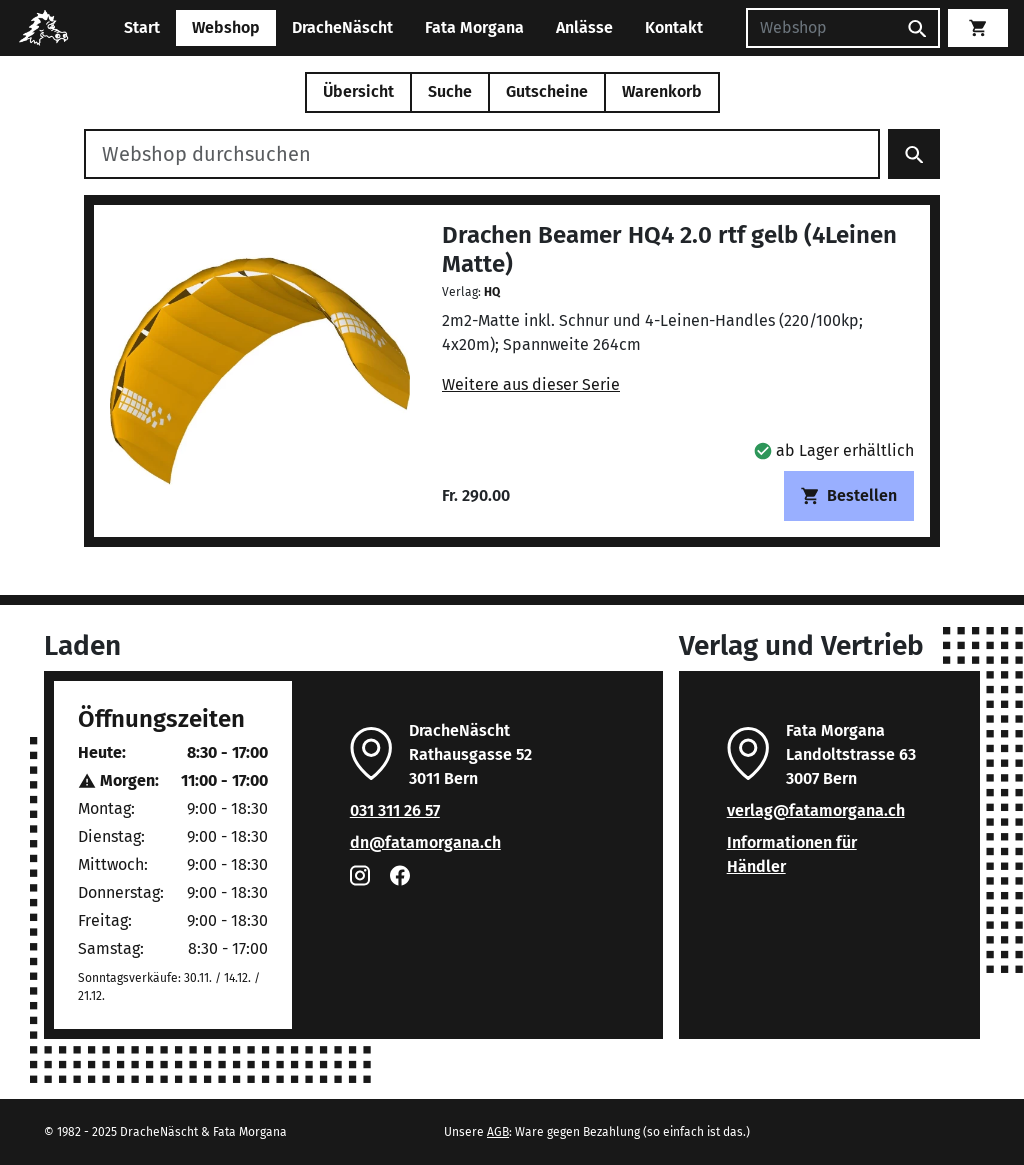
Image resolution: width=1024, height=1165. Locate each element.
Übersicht (358, 91)
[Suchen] (821, 28)
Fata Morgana (474, 27)
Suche (450, 91)
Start (142, 27)
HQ (492, 292)
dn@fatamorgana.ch (425, 842)
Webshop (226, 27)
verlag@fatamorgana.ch (816, 810)
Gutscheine (547, 91)
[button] (834, 450)
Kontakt (674, 27)
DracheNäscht (342, 27)
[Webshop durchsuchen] (482, 154)
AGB (498, 1132)
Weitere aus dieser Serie (531, 384)
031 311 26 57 (395, 810)
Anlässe (584, 27)
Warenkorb (662, 91)
